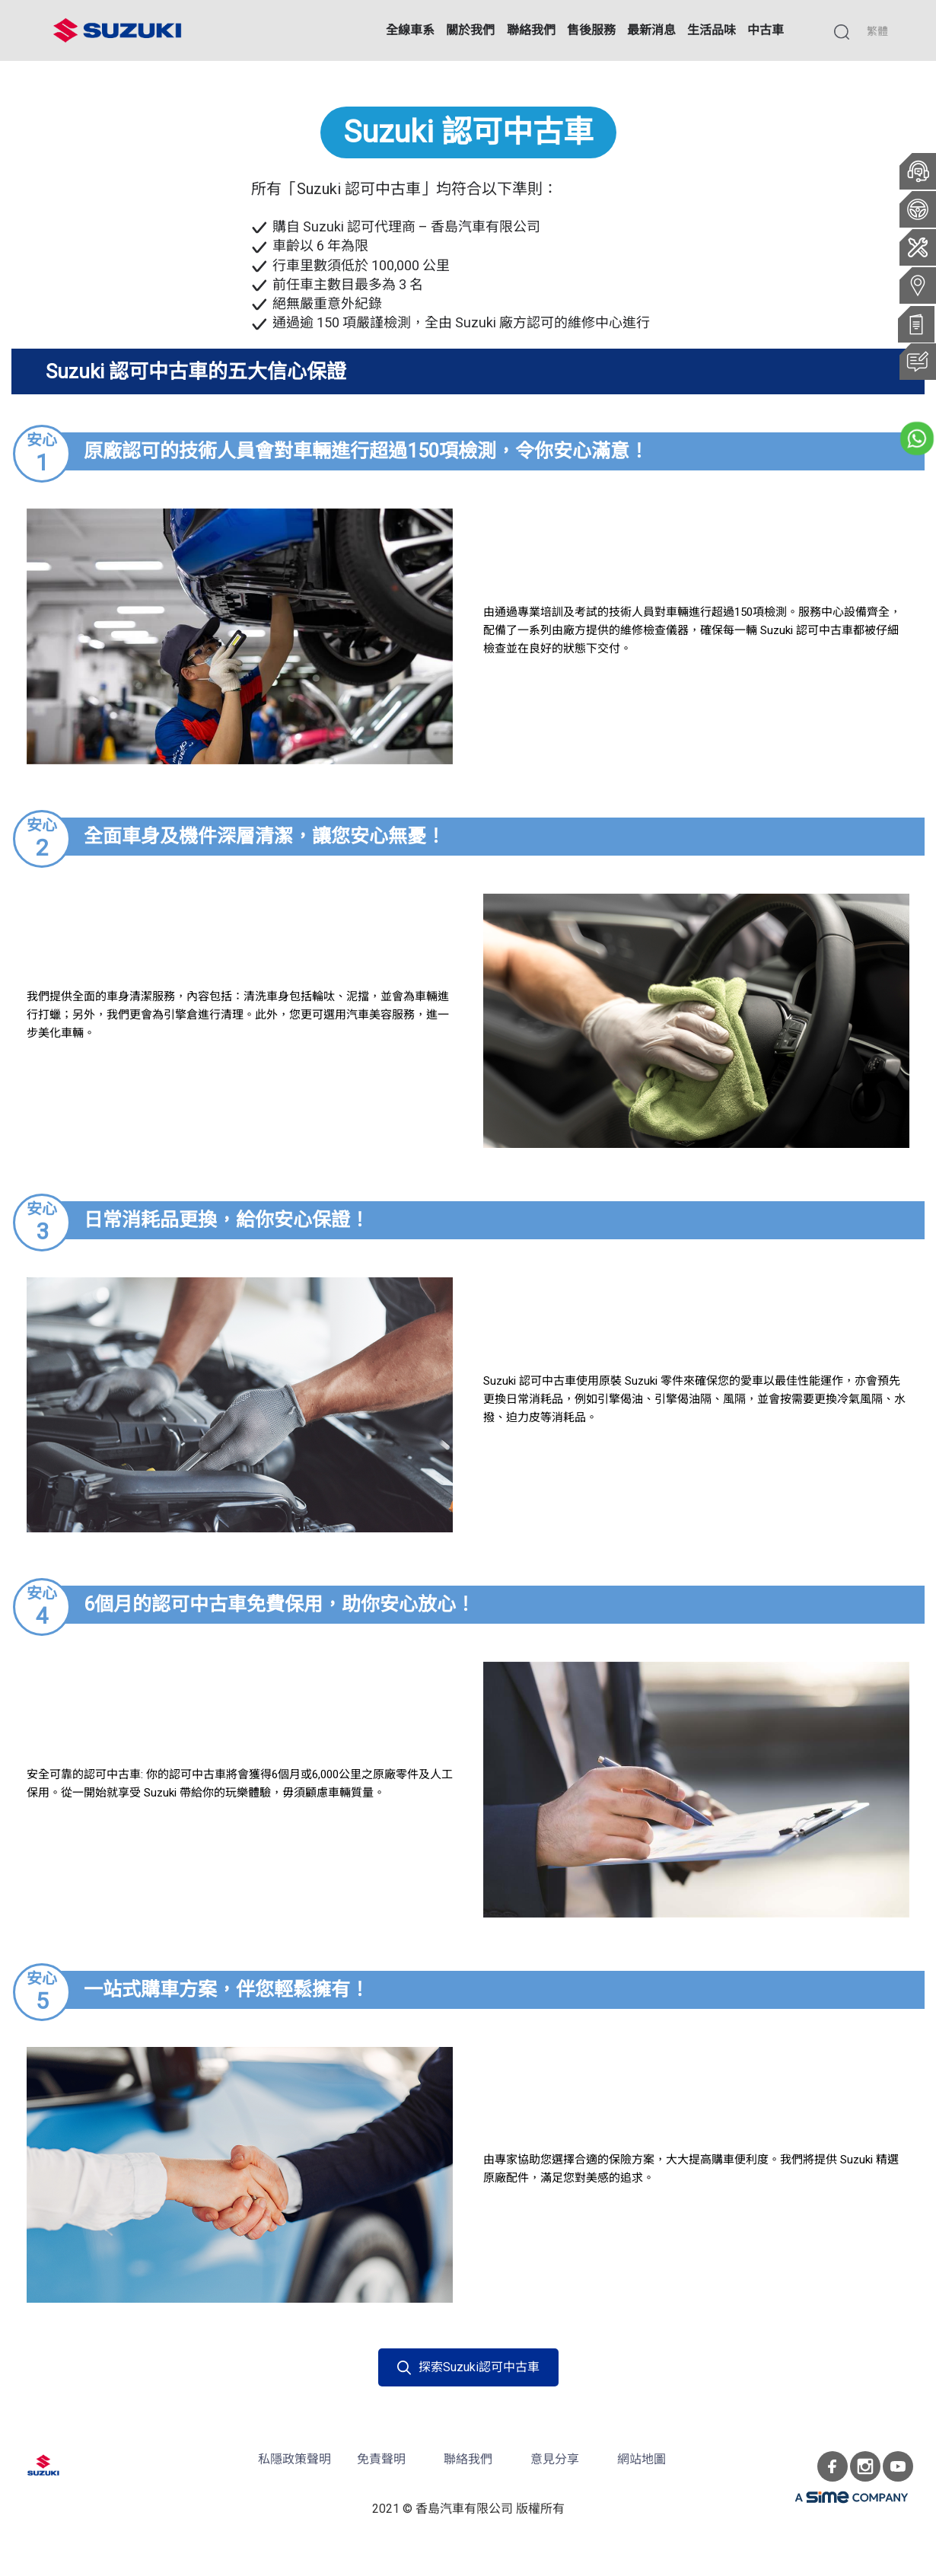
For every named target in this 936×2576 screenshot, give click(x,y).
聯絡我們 (468, 2459)
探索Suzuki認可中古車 (468, 2367)
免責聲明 (381, 2459)
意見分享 (554, 2459)
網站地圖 (641, 2459)
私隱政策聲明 (294, 2459)
